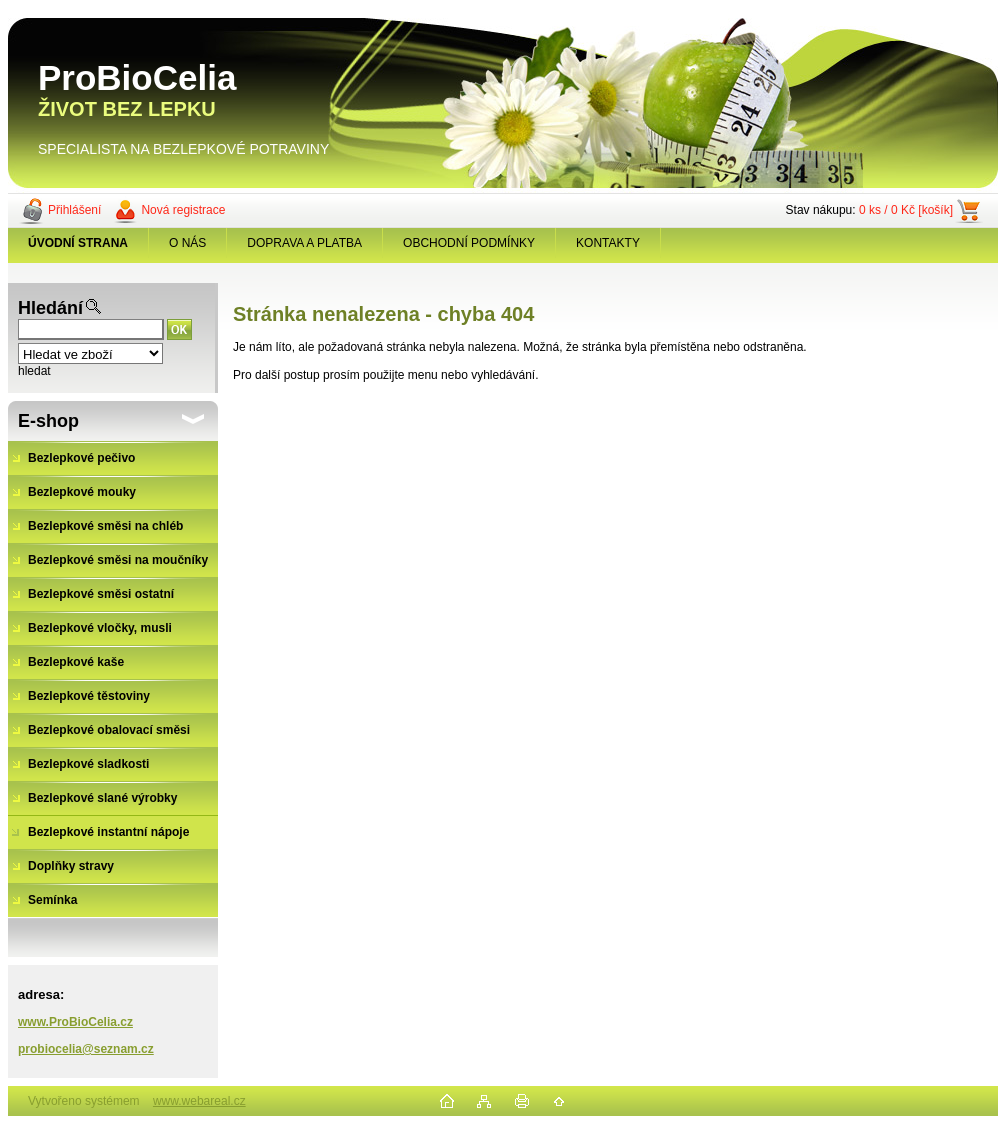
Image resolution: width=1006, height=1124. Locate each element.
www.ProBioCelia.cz (75, 1022)
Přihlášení (74, 210)
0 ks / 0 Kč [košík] (906, 210)
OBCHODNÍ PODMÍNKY (469, 243)
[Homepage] (78, 243)
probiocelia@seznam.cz (86, 1049)
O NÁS (187, 243)
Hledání (50, 308)
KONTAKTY (608, 243)
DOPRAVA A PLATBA (304, 243)
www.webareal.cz (199, 1101)
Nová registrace (183, 210)
